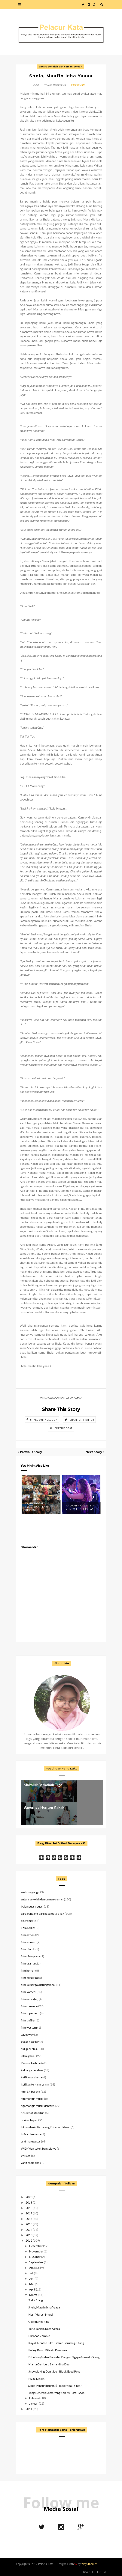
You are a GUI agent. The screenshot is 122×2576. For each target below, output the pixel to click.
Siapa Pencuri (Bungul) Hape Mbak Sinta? (55, 2385)
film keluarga (29, 1977)
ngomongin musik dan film (37, 2105)
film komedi (28, 1992)
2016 (29, 2218)
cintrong (26, 1920)
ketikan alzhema (31, 2077)
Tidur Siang (35, 2300)
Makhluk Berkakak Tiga (43, 1785)
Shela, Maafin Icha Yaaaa (44, 2307)
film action (28, 1935)
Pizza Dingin (36, 2378)
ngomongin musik (32, 2098)
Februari (34, 2398)
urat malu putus (31, 2141)
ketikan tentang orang (35, 2084)
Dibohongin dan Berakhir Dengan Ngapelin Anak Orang (64, 2357)
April (32, 2289)
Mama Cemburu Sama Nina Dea (48, 2364)
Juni (31, 2278)
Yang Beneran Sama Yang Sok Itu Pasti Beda (56, 2392)
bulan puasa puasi (32, 1906)
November (36, 2251)
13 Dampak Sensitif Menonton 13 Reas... (81, 1507)
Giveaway (27, 2034)
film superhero (30, 2013)
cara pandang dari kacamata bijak (42, 1913)
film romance (29, 2006)
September (36, 2262)
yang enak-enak (31, 2162)
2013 (29, 2235)
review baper (29, 2120)
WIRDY (26, 2155)
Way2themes (89, 2564)
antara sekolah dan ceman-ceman (60, 66)
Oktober (35, 2256)
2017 (29, 2213)
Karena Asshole (31, 2063)
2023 (29, 2197)
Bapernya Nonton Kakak (44, 1807)
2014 (29, 2229)
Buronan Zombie (39, 2336)
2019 (29, 2202)
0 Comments (78, 85)
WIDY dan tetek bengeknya (38, 2148)
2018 (29, 2208)
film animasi (28, 1942)
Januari (33, 2403)
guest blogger (30, 2041)
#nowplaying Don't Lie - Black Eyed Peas (54, 2371)
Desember (36, 2246)
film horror (28, 1970)
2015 (29, 2224)
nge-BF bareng (30, 2091)
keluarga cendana (32, 2070)
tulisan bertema (31, 2134)
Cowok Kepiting (38, 2321)
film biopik (28, 1949)
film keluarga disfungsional (38, 1984)
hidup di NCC (29, 2048)
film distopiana (30, 1956)
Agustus (34, 2267)
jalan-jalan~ (28, 2056)
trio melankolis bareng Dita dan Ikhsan (45, 2127)
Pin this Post (63, 1428)
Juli (31, 2273)
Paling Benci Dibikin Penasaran (48, 2350)
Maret (33, 2294)
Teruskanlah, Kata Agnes (44, 2328)
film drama (28, 1963)
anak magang (29, 1892)
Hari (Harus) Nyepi (40, 2314)
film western (29, 2027)
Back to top (94, 2572)
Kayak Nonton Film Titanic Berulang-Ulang (56, 2343)
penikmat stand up (32, 2113)
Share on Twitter (82, 1419)
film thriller (28, 2020)
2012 (29, 2240)
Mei (31, 2284)
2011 (29, 2409)
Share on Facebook (43, 1419)
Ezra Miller (28, 1927)
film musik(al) (29, 1999)
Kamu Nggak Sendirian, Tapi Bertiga (36, 1507)
